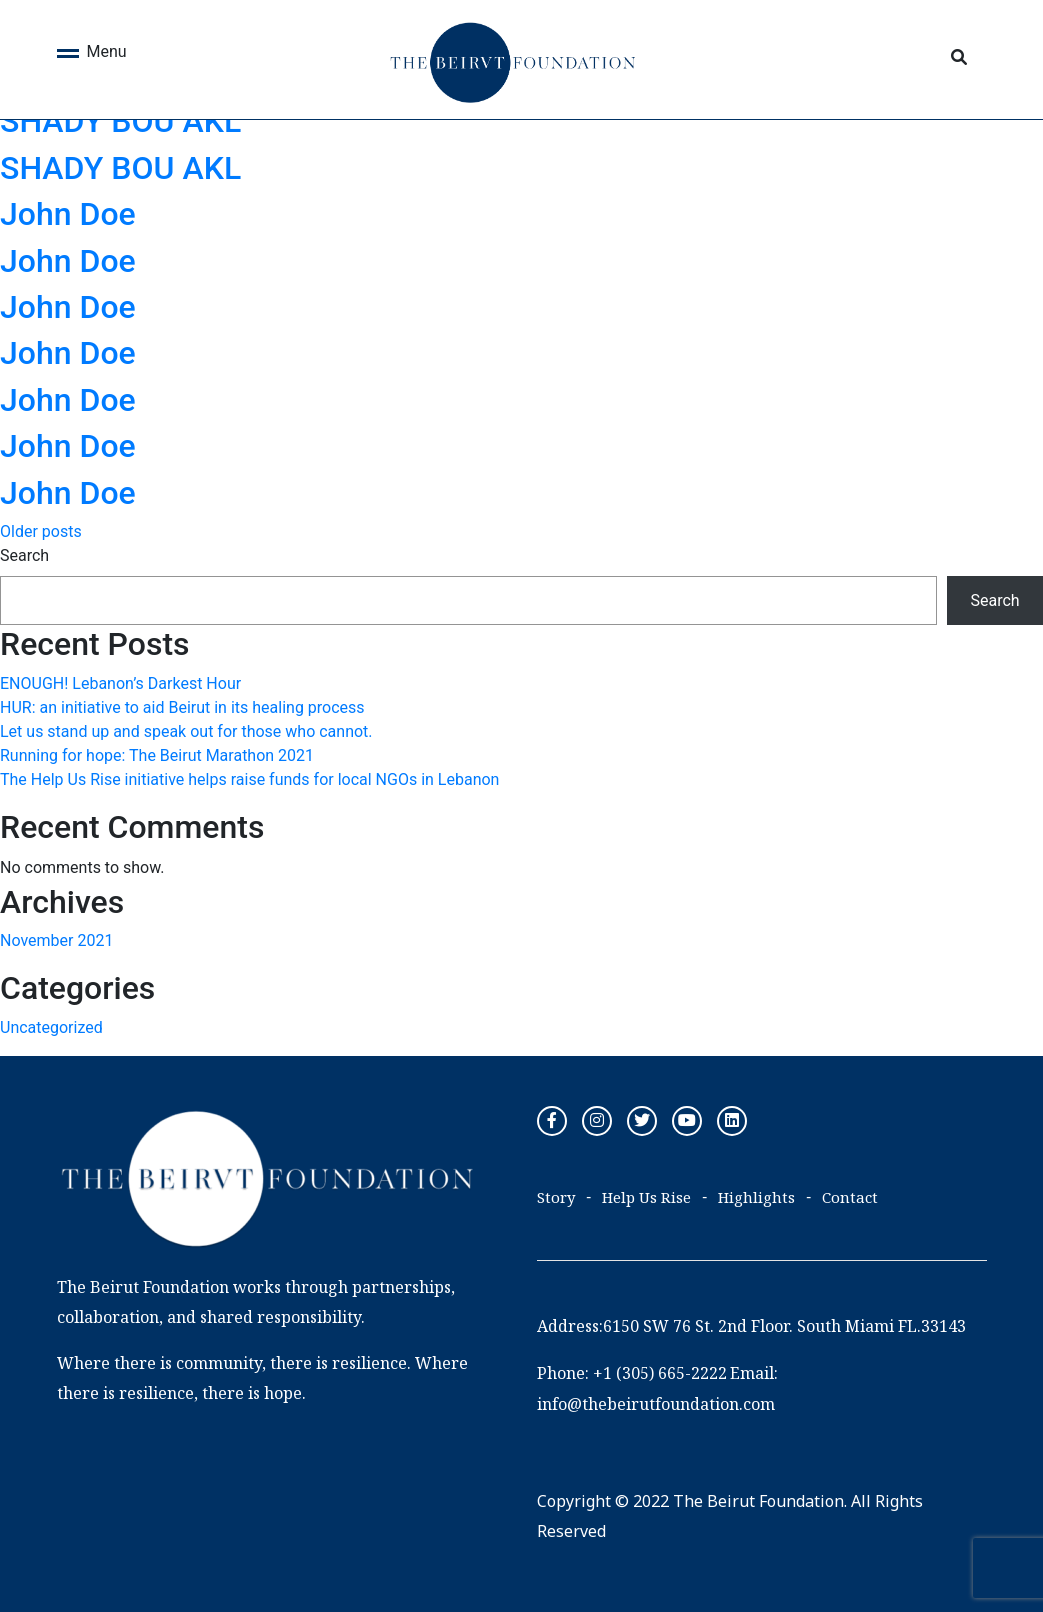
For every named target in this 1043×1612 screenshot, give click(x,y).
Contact (850, 1197)
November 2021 (56, 940)
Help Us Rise (646, 1197)
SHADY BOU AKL (120, 121)
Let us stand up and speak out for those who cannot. (186, 731)
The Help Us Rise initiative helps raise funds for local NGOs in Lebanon (249, 779)
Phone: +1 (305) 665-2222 (632, 1373)
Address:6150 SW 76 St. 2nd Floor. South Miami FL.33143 (751, 1326)
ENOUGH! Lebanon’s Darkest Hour (120, 683)
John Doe (68, 214)
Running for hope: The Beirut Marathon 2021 (157, 755)
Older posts (41, 531)
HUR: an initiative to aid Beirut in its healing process (182, 707)
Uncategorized (51, 1027)
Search (24, 555)
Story (556, 1197)
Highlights (756, 1197)
